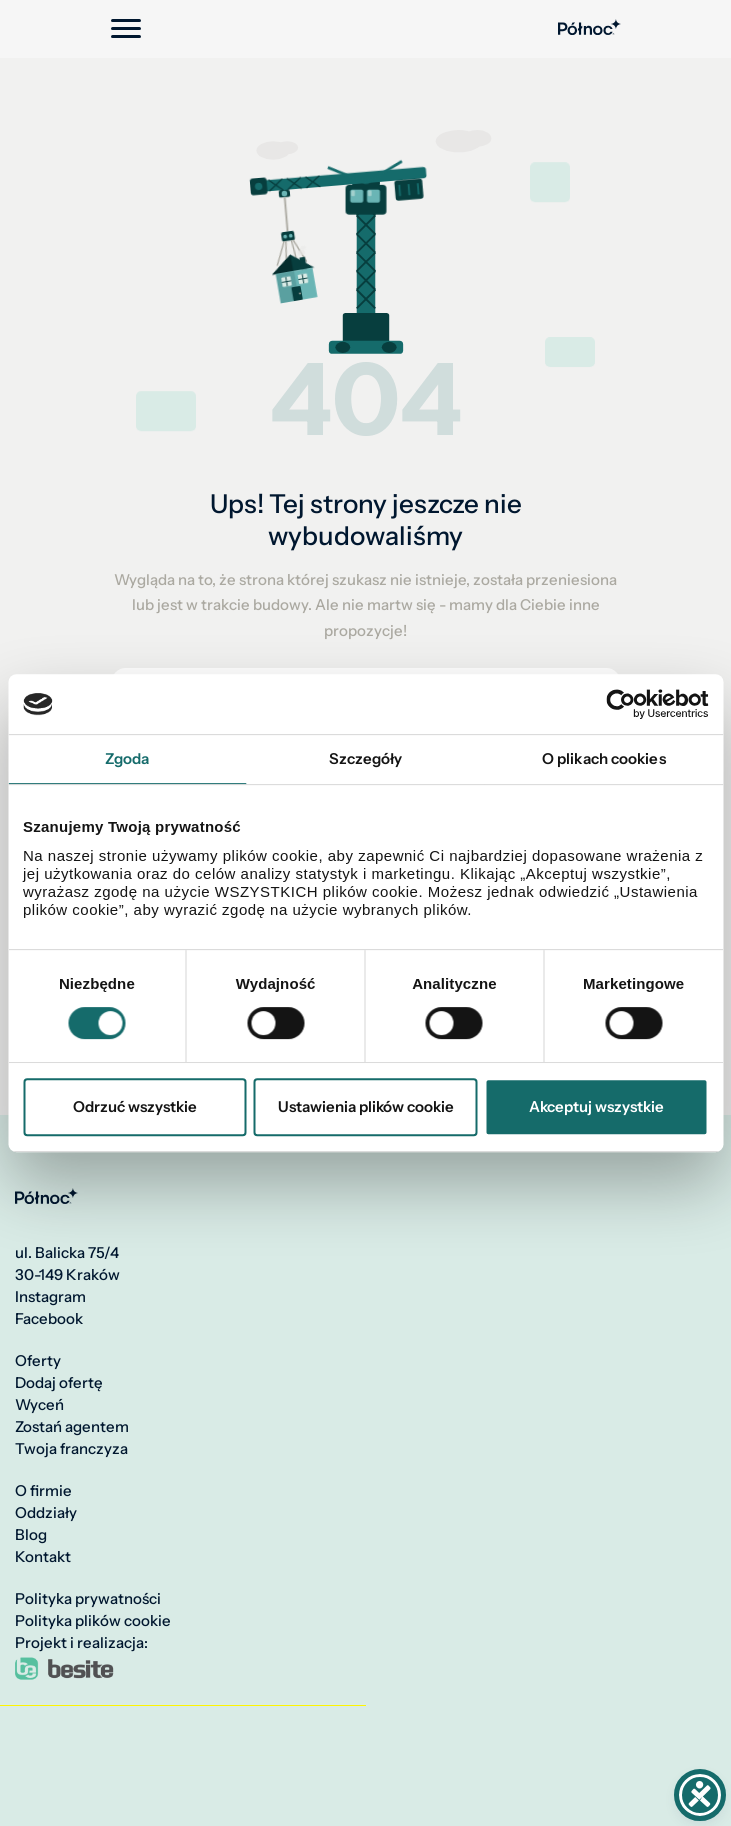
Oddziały (46, 1513)
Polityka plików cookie (93, 1621)
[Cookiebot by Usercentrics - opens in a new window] (620, 704)
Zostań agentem (72, 1427)
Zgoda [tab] (127, 758)
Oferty (38, 1361)
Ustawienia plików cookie (366, 1106)
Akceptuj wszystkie (596, 1106)
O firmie (43, 1491)
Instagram (50, 1297)
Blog (31, 1535)
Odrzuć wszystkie (135, 1106)
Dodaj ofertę (59, 1383)
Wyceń (39, 1405)
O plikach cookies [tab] (604, 758)
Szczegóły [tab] (366, 758)
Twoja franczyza (71, 1449)
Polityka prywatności (88, 1599)
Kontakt (43, 1557)
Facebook (49, 1319)
